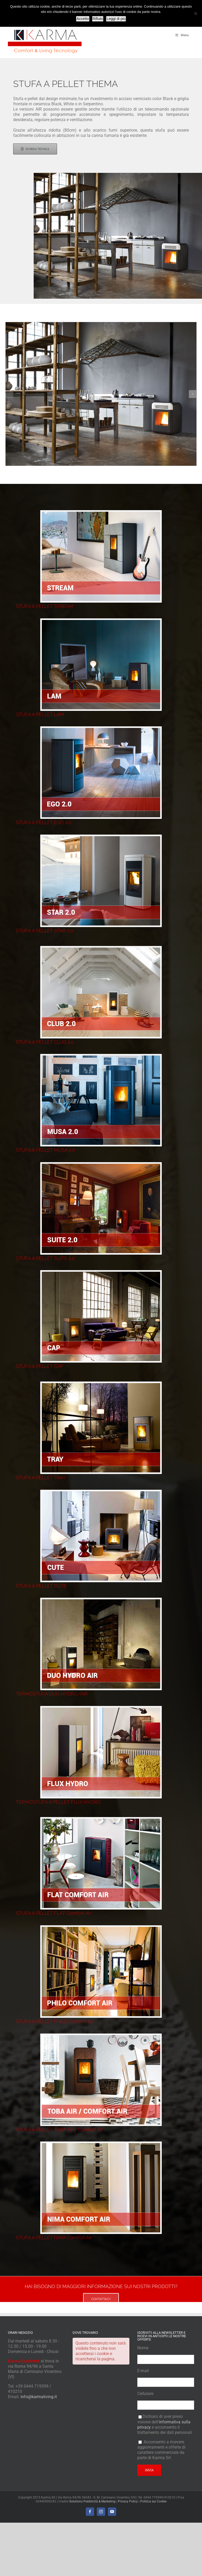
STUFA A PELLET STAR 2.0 (44, 930)
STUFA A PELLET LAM (40, 714)
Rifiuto (98, 19)
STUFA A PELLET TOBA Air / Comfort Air (59, 2129)
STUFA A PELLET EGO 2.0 (43, 822)
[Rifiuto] (195, 13)
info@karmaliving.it (39, 2396)
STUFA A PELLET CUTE (41, 1586)
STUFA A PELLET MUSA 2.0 (45, 1150)
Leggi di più (116, 19)
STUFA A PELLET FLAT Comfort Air (53, 1913)
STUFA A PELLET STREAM (44, 606)
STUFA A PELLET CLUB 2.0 (45, 1042)
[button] (9, 394)
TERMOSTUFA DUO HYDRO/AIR (52, 1693)
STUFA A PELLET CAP (39, 1366)
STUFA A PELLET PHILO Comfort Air (54, 2021)
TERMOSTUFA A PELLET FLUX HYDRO (58, 1802)
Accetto (83, 19)
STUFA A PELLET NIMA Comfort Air (54, 2237)
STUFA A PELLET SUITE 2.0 (45, 1258)
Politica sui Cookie (153, 2501)
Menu (182, 35)
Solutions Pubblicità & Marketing (92, 2501)
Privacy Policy (128, 2501)
